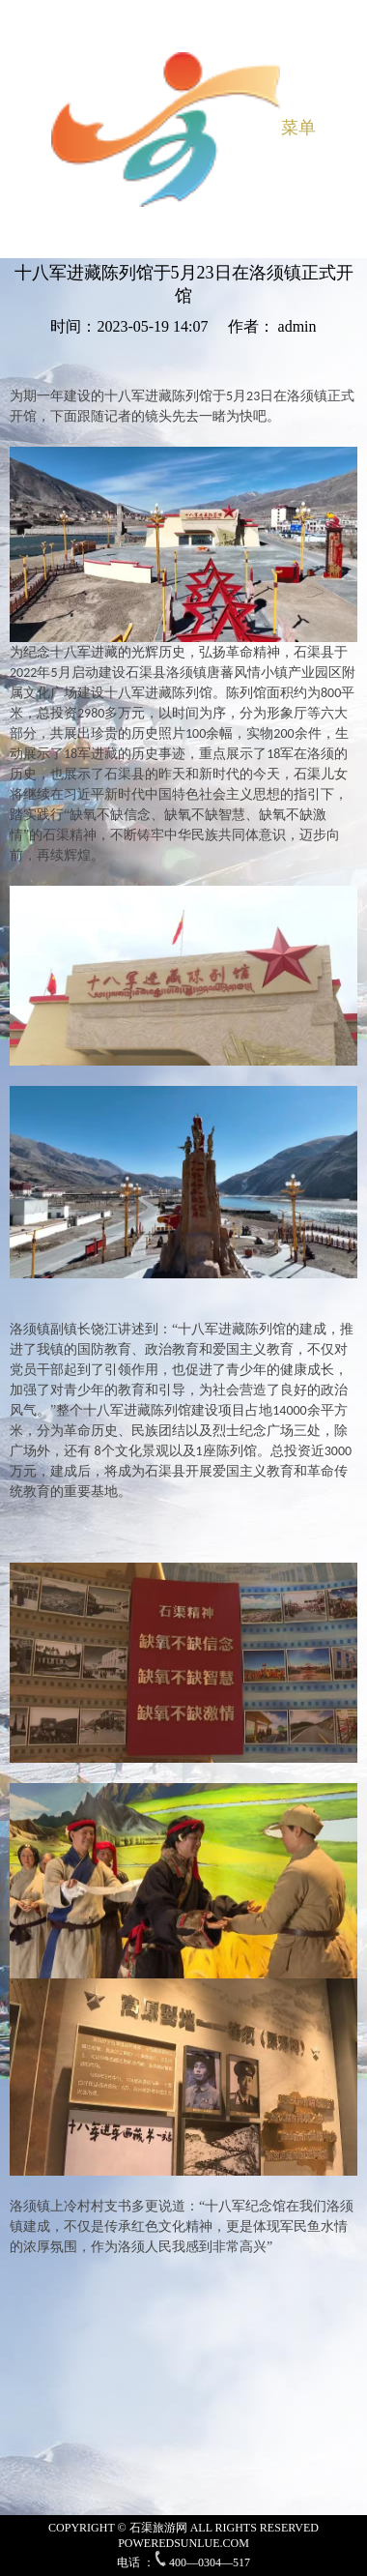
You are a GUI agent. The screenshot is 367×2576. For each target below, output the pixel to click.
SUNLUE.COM (211, 2543)
